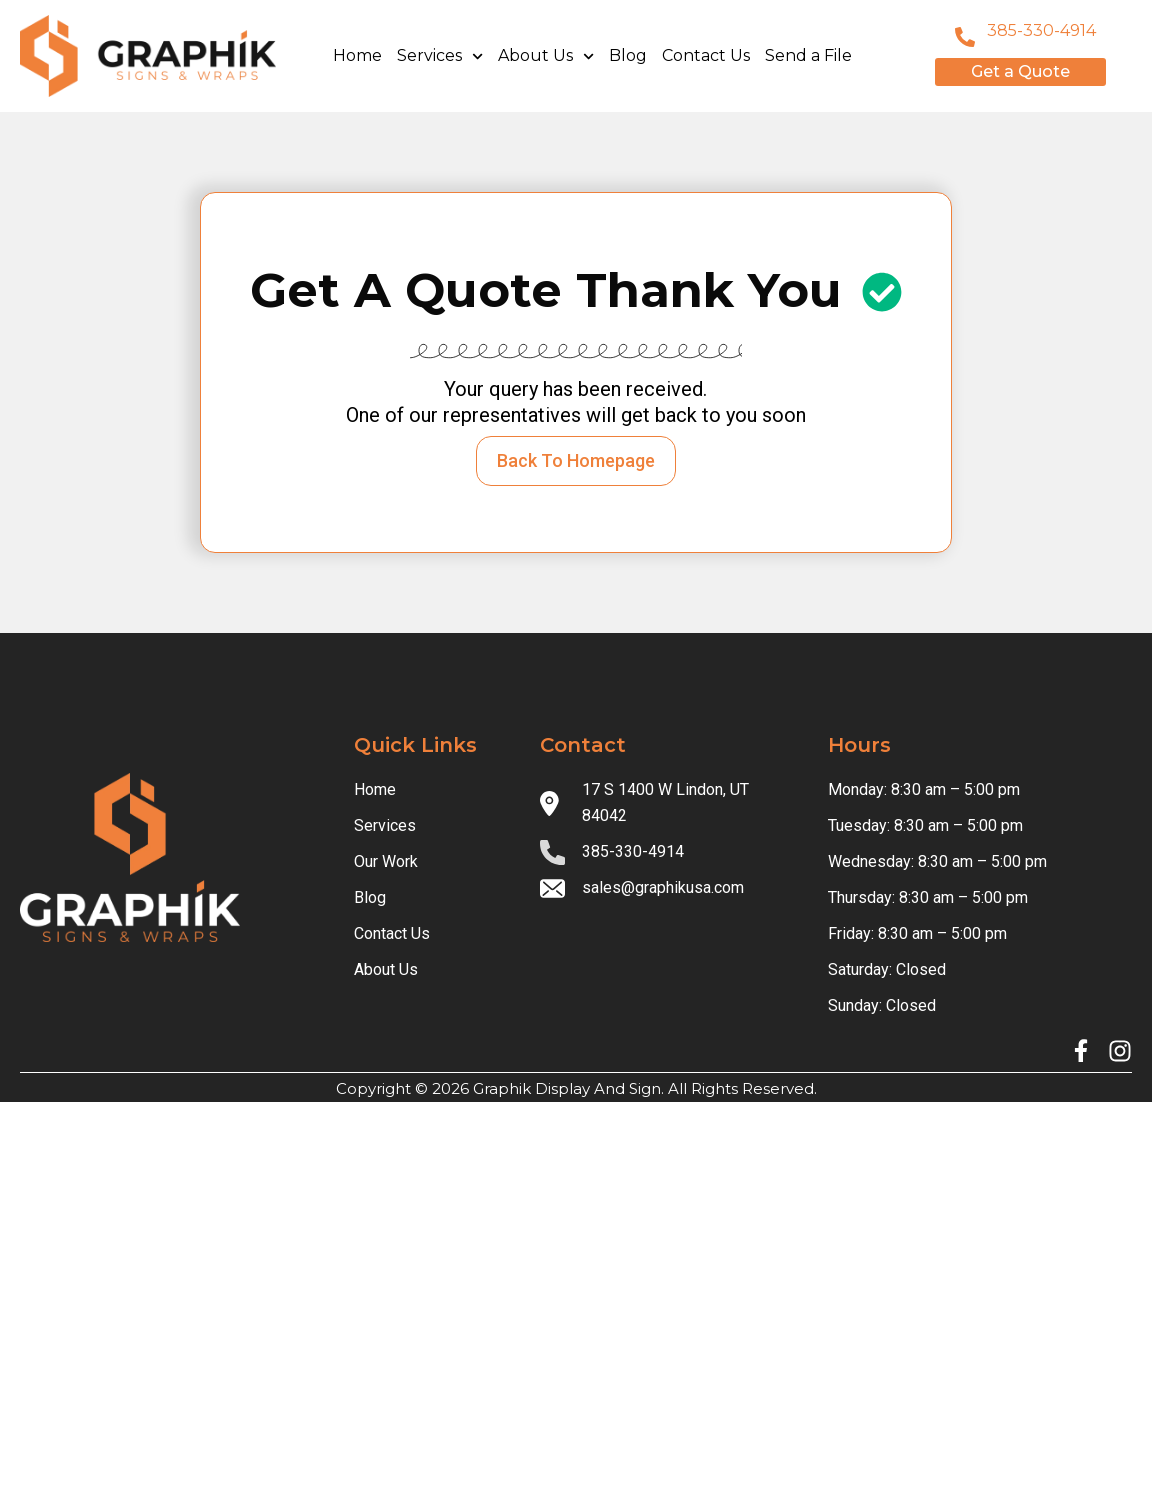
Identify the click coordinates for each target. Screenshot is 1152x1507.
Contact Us (706, 55)
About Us (546, 56)
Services (440, 56)
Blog (628, 55)
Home (357, 55)
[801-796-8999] (965, 37)
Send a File (808, 55)
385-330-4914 (1041, 30)
